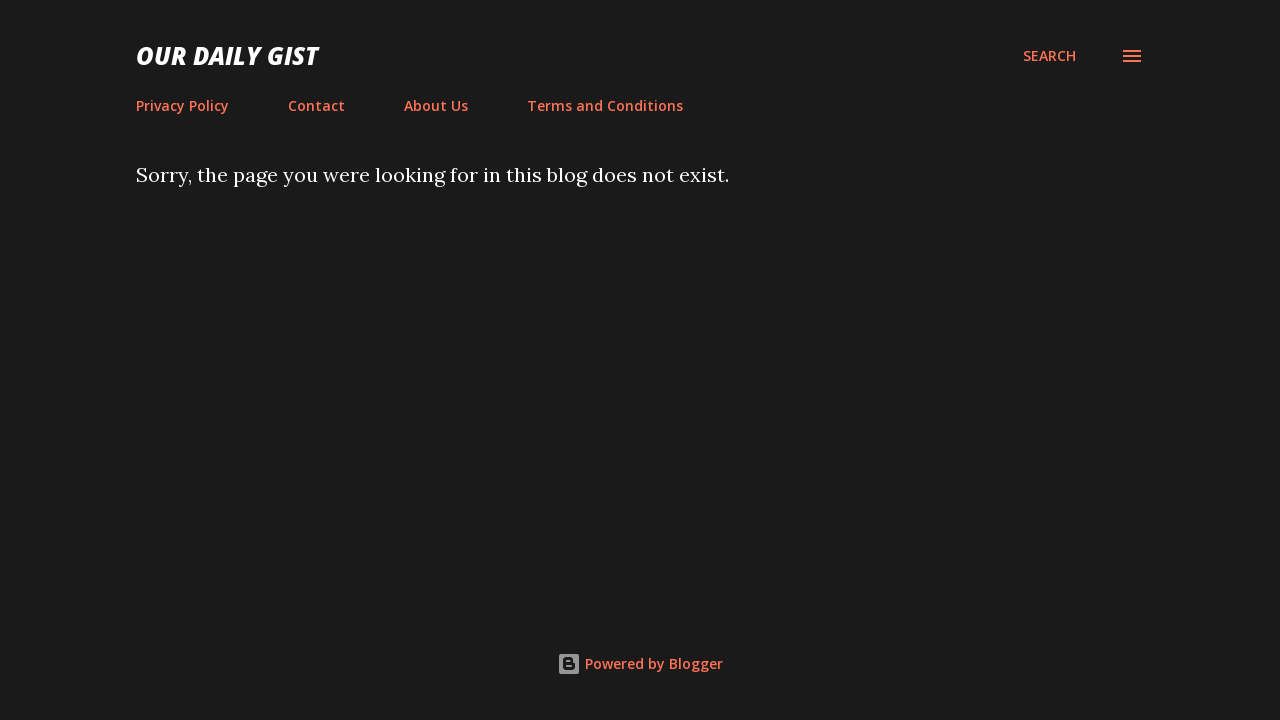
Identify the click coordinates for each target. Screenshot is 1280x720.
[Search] (1049, 56)
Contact (316, 105)
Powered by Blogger (640, 663)
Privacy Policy (182, 105)
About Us (436, 105)
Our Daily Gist (227, 55)
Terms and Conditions (605, 105)
